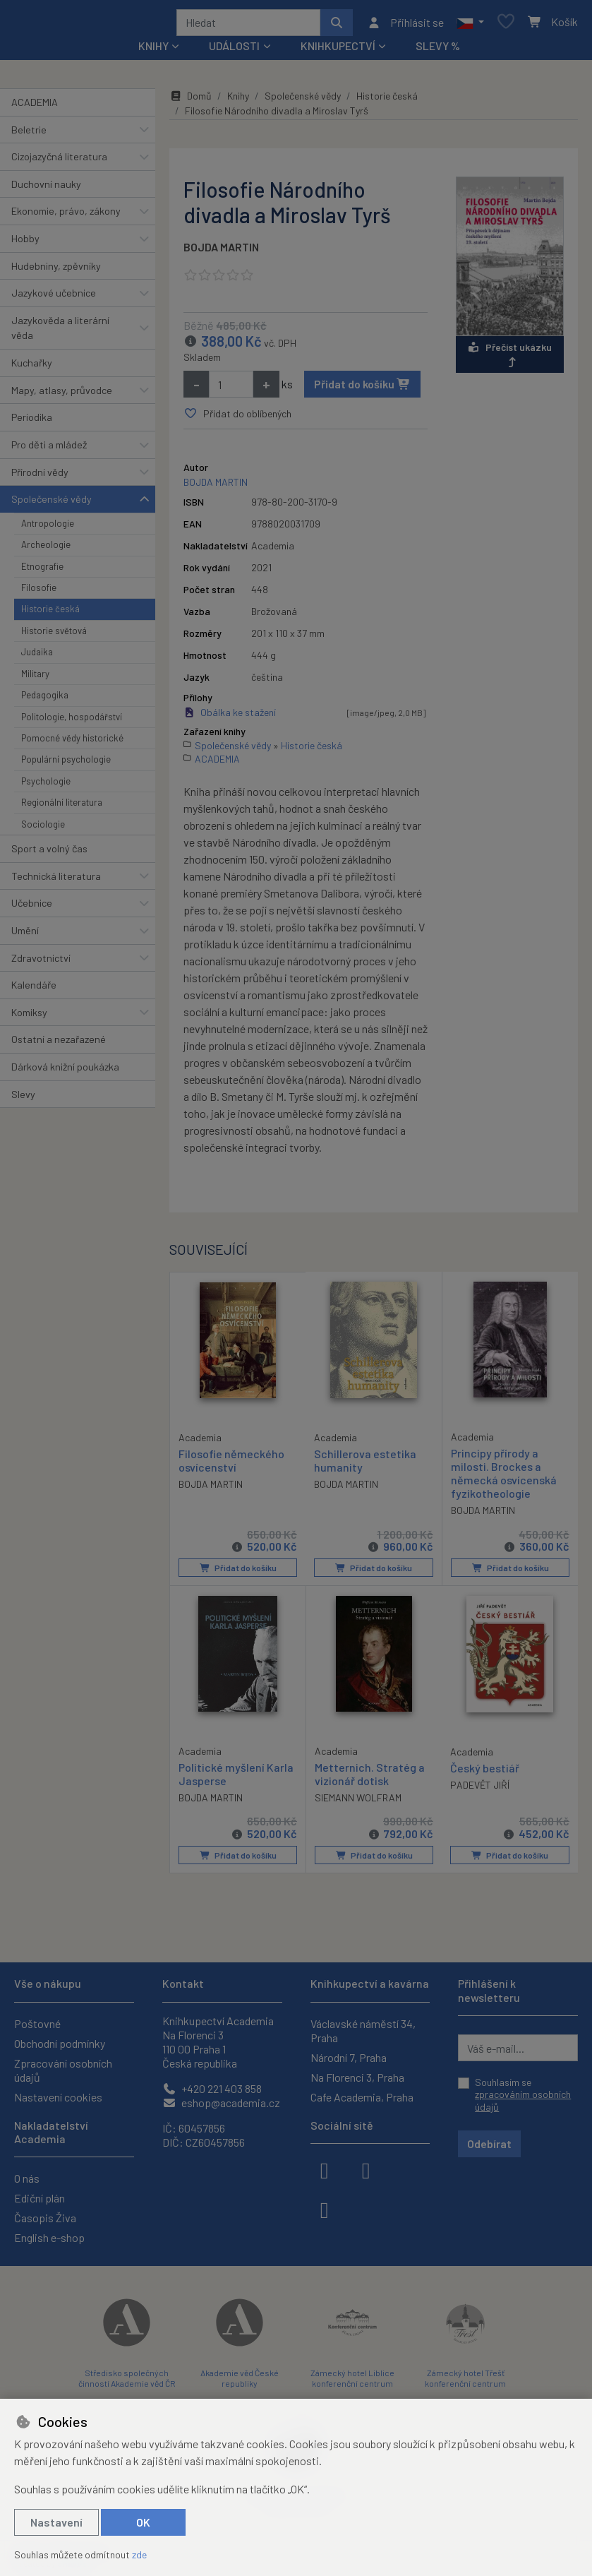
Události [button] (234, 50)
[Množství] (231, 389)
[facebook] (324, 2169)
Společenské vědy (51, 504)
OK (143, 2522)
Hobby (25, 243)
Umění (25, 935)
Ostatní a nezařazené (58, 1044)
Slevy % (438, 50)
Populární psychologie (66, 764)
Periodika (31, 422)
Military (35, 678)
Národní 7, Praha (348, 2057)
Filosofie (38, 592)
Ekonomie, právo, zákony (66, 216)
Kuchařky (31, 368)
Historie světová (54, 635)
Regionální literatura (61, 807)
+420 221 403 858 (212, 2088)
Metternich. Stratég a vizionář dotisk (370, 1778)
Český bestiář (484, 1772)
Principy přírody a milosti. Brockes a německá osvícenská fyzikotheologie (504, 1477)
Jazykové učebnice (53, 298)
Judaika (37, 656)
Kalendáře (33, 990)
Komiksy (29, 1017)
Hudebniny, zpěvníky (56, 271)
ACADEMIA (34, 107)
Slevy (23, 1099)
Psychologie (46, 786)
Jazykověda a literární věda (60, 333)
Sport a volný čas (49, 853)
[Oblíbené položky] (506, 25)
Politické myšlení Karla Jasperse (236, 1778)
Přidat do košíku (362, 388)
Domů (190, 101)
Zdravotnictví (41, 963)
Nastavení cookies (58, 2097)
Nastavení (56, 2522)
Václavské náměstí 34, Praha (363, 2030)
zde (139, 2554)
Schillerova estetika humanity (365, 1464)
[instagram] (366, 2169)
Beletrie (29, 135)
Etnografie (42, 571)
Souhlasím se (523, 2094)
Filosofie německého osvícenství (231, 1463)
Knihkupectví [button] (338, 50)
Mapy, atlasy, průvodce (61, 395)
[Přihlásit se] (405, 25)
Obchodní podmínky (59, 2043)
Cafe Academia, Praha (361, 2097)
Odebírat (489, 2143)
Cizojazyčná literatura (59, 161)
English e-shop (49, 2237)
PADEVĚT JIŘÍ (479, 1789)
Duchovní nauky (46, 189)
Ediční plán (39, 2198)
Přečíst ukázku (510, 359)
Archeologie (46, 549)
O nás (27, 2178)
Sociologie (43, 829)
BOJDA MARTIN (221, 251)
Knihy (238, 101)
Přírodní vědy (39, 477)
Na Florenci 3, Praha (357, 2077)
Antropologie (47, 528)
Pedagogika (44, 699)
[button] (470, 25)
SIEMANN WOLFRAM (358, 1802)
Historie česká (50, 613)
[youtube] (324, 2209)
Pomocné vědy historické (72, 743)
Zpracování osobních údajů (63, 2070)
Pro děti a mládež (49, 449)
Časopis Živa (45, 2217)
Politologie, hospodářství (71, 721)
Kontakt (183, 1983)
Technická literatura (56, 881)
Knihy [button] (153, 50)
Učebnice (31, 908)
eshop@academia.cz (221, 2102)
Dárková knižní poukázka (65, 1072)
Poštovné (37, 2023)
